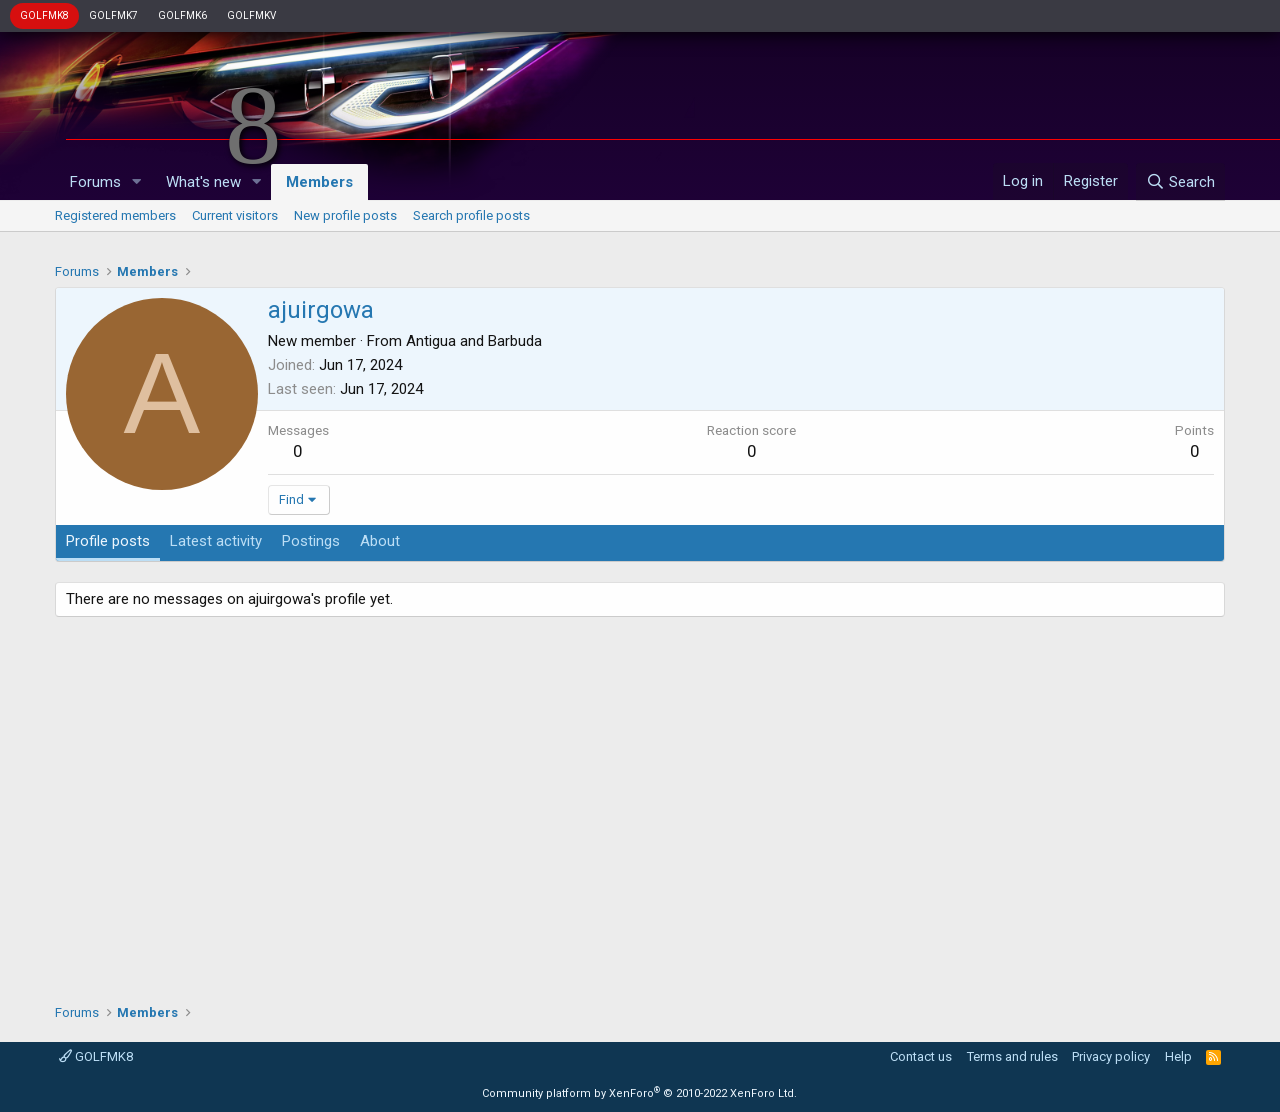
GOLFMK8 (44, 15)
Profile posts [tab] (108, 541)
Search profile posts (471, 215)
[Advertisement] (640, 803)
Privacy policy (1111, 1056)
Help (1178, 1056)
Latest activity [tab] (216, 541)
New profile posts (345, 215)
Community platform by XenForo (639, 1093)
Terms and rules (1012, 1056)
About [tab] (380, 541)
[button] (137, 182)
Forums (95, 182)
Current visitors (235, 215)
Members (319, 182)
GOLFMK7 (113, 15)
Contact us (921, 1056)
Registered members (115, 215)
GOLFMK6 (182, 15)
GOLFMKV (251, 15)
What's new (203, 182)
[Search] (1180, 182)
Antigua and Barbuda (474, 341)
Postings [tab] (311, 541)
